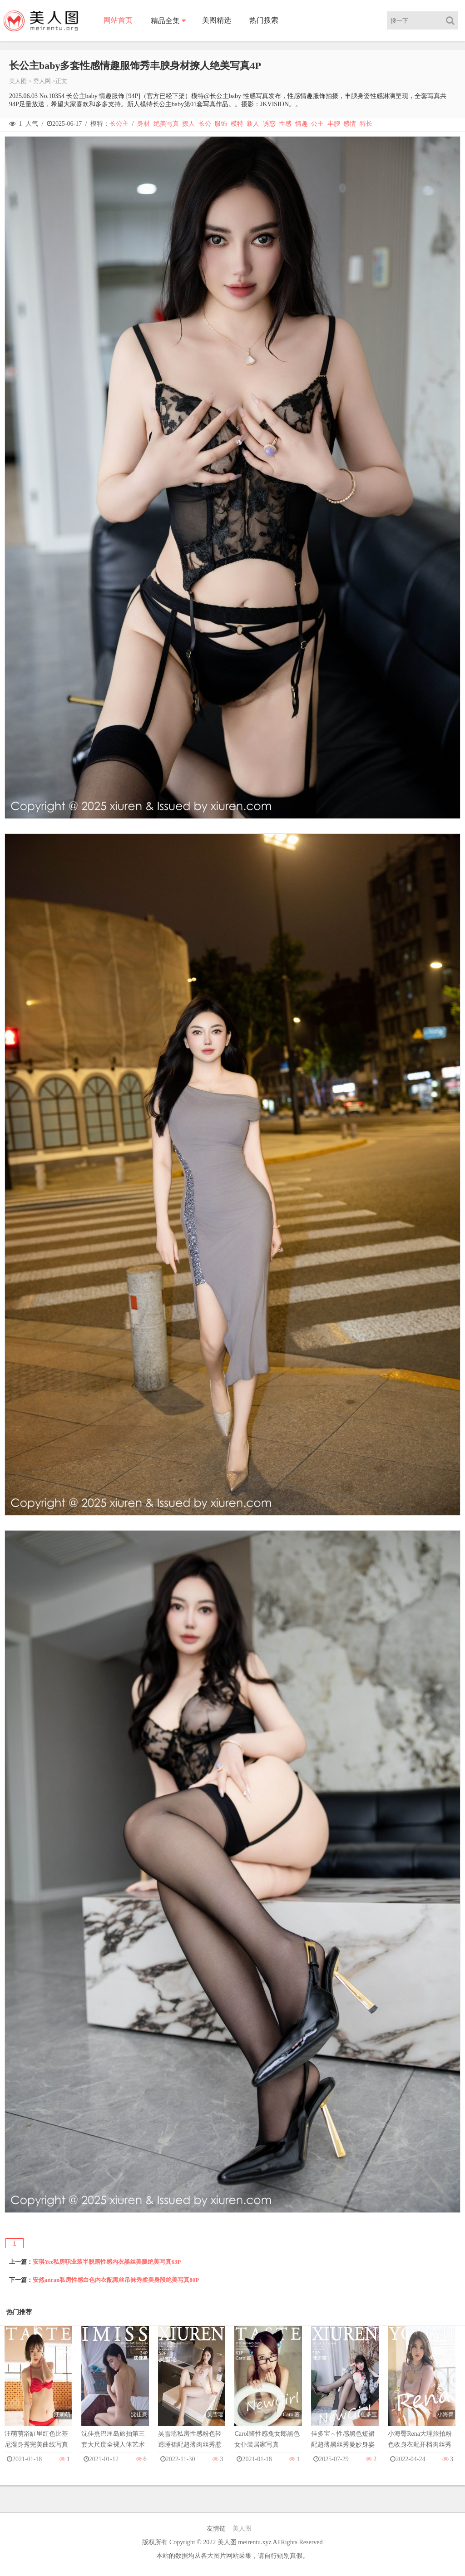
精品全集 (165, 21)
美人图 (18, 81)
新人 (253, 123)
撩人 (188, 123)
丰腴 (333, 123)
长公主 (119, 123)
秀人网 (42, 81)
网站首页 (118, 20)
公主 (317, 123)
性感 (285, 123)
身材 (143, 123)
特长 (366, 123)
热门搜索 (263, 20)
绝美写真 (166, 123)
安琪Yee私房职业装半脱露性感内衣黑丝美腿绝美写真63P (107, 2261)
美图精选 (216, 20)
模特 (237, 123)
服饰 (220, 123)
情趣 (301, 123)
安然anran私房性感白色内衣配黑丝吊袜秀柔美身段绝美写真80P (116, 2279)
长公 (204, 123)
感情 (349, 123)
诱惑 (269, 123)
